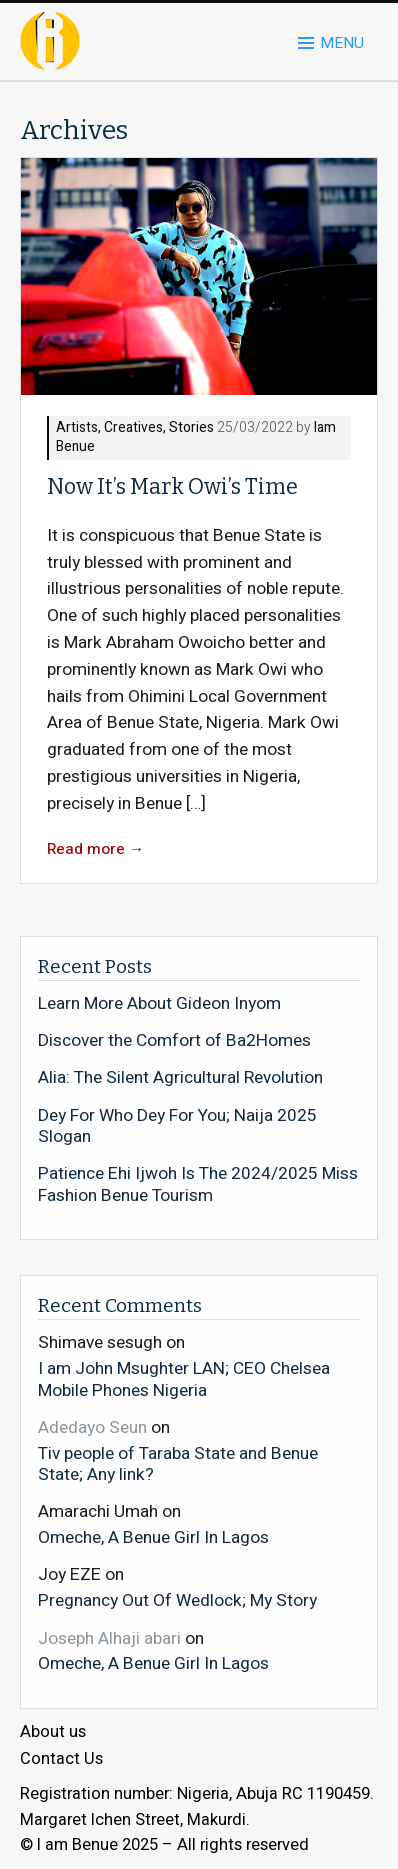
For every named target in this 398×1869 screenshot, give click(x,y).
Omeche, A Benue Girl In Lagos (153, 1537)
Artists (77, 428)
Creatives (133, 428)
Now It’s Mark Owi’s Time (172, 487)
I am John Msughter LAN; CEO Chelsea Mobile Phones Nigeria (184, 1378)
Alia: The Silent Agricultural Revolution (180, 1078)
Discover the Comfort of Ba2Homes (174, 1041)
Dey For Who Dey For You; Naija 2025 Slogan (177, 1126)
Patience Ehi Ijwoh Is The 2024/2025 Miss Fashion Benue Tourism (198, 1184)
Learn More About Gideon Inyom (159, 1004)
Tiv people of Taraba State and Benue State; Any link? (178, 1463)
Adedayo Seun (92, 1427)
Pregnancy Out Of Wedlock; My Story (177, 1600)
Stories (191, 428)
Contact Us (61, 1759)
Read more (96, 849)
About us (53, 1732)
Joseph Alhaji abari (109, 1638)
